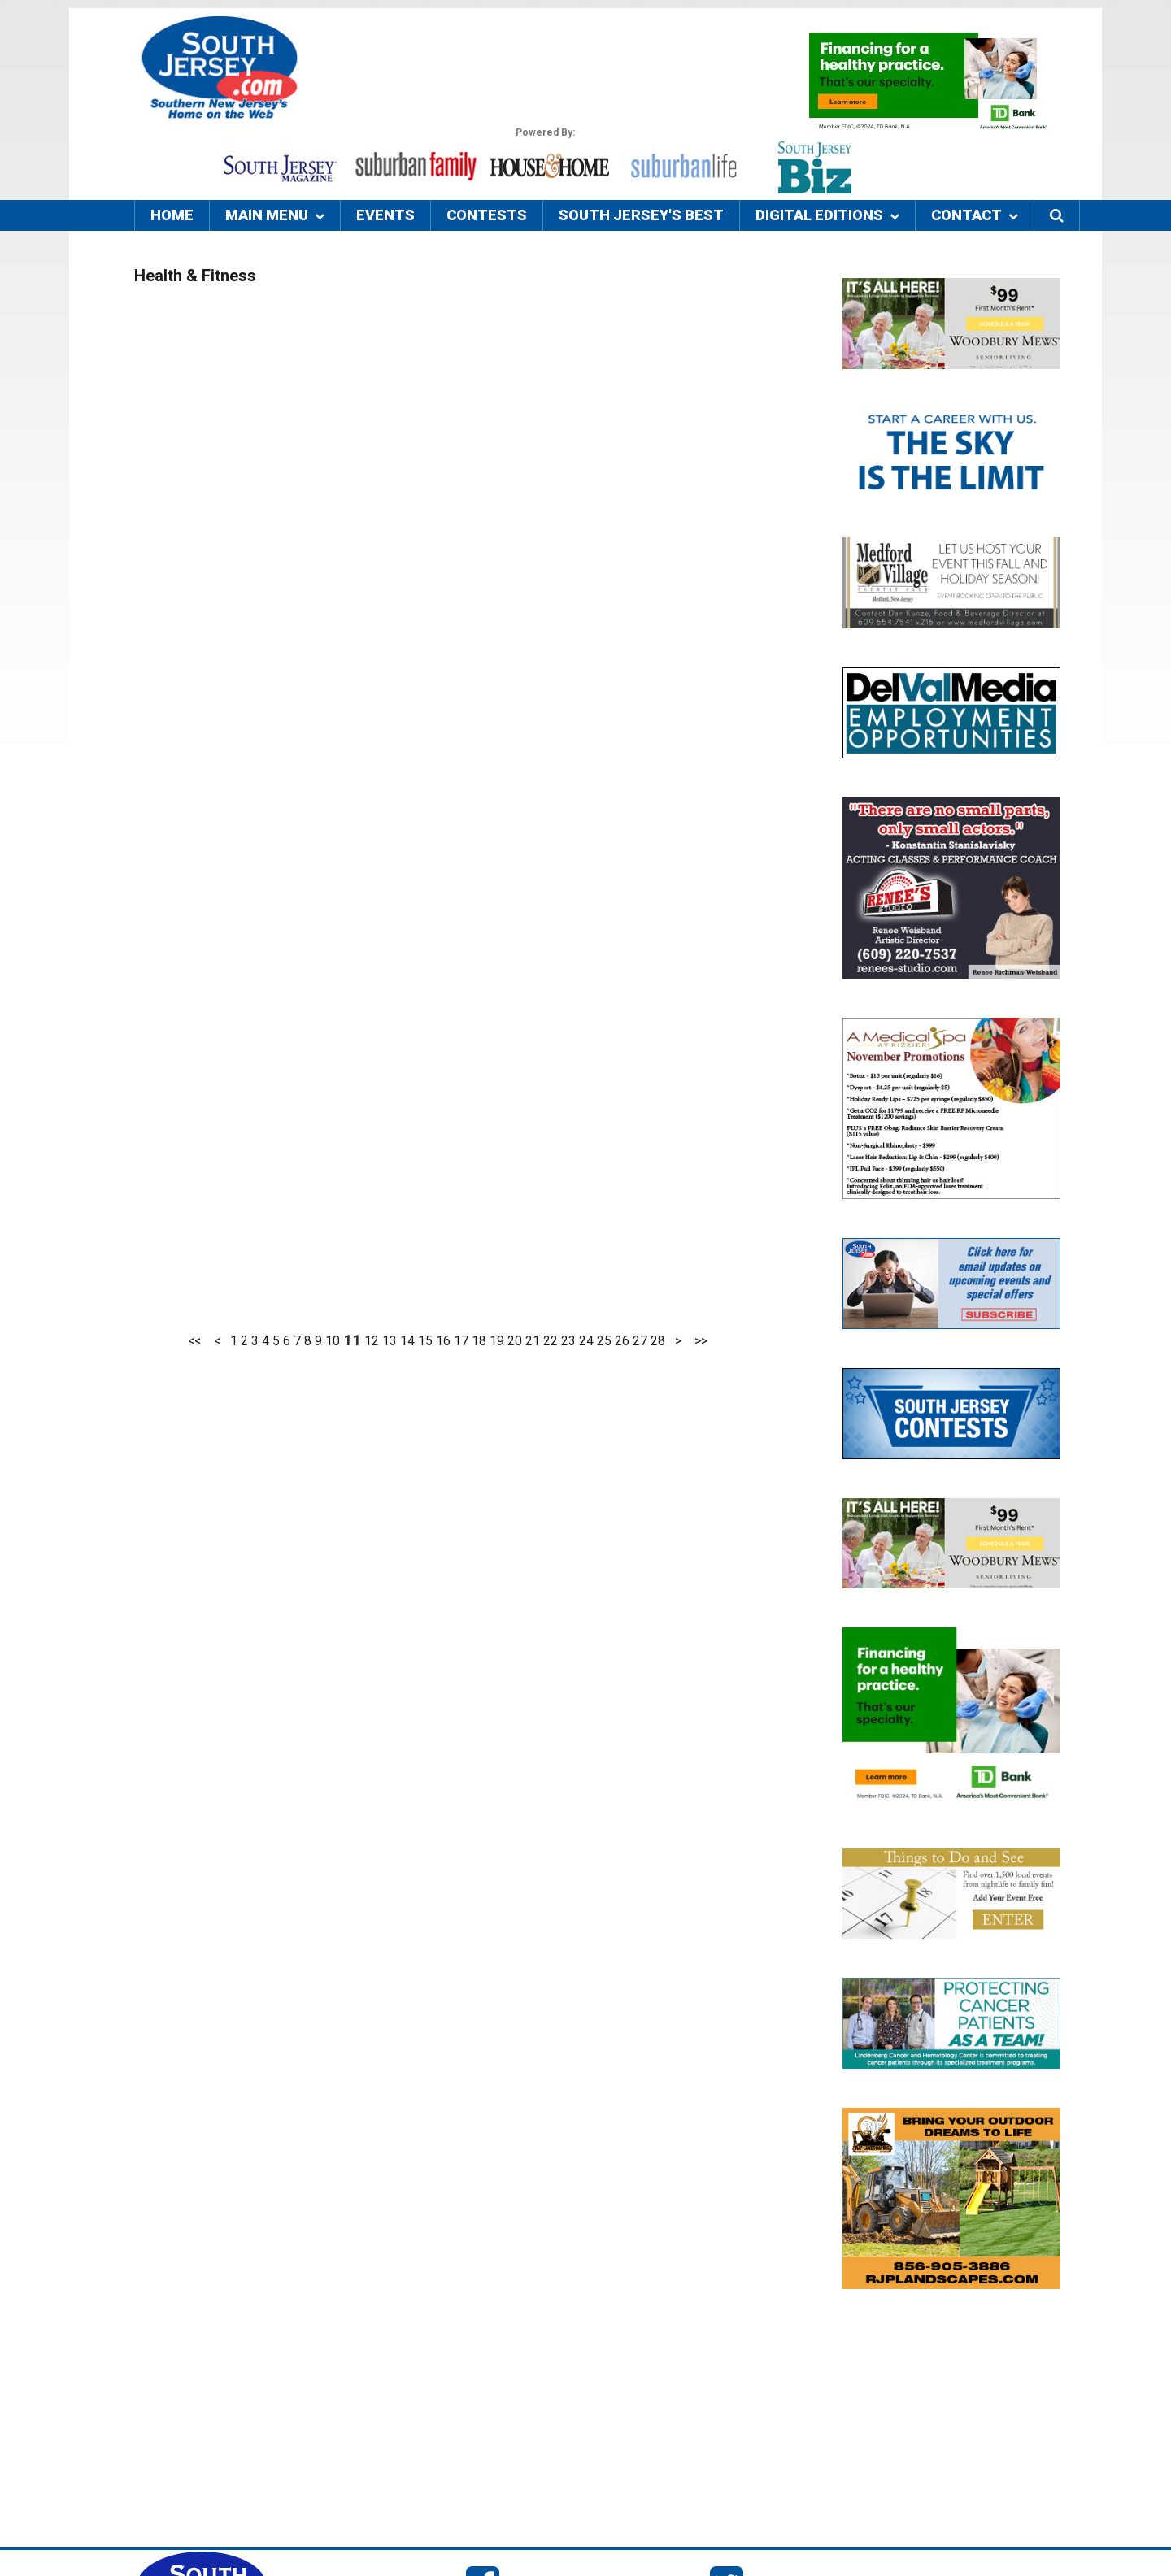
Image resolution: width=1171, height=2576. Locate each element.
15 (425, 1341)
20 (514, 1341)
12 (371, 1341)
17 (461, 1341)
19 (497, 1341)
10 (332, 1341)
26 (622, 1341)
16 (443, 1341)
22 (550, 1341)
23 (568, 1341)
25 (604, 1341)
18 (479, 1341)
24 (586, 1341)
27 (640, 1341)
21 (532, 1341)
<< (194, 1341)
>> (700, 1341)
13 (389, 1341)
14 (407, 1341)
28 (658, 1341)
